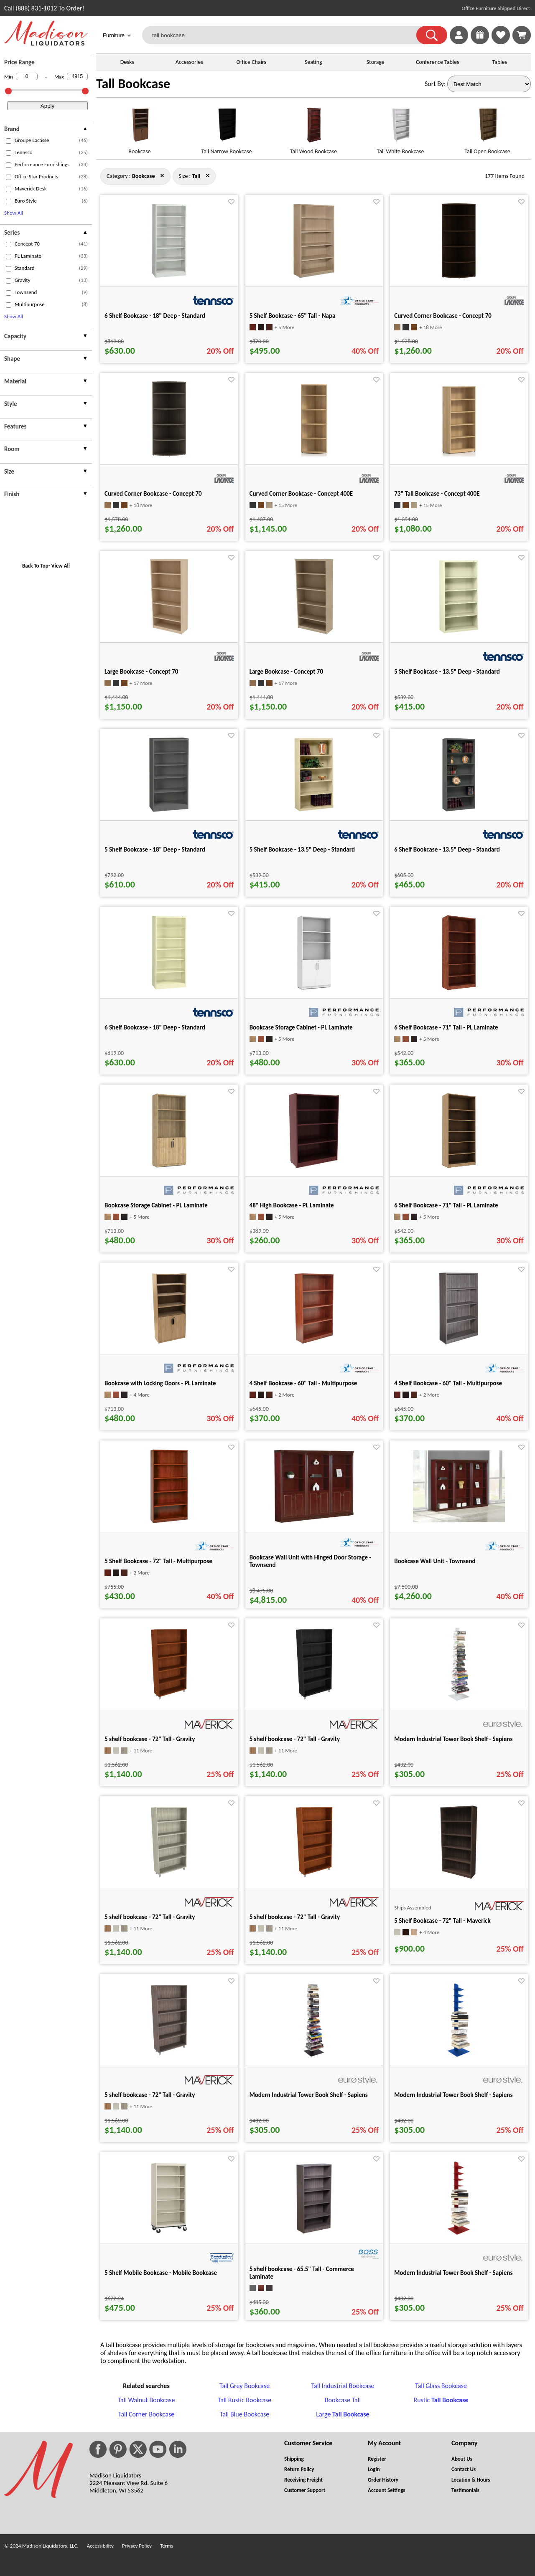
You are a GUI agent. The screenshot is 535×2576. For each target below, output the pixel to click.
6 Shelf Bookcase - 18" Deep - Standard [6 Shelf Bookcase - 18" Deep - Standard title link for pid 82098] (154, 1027)
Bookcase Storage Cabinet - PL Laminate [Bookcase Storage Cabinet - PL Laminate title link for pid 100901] (156, 1205)
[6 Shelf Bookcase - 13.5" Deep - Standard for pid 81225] (458, 810)
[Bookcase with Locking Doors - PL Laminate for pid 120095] (169, 1344)
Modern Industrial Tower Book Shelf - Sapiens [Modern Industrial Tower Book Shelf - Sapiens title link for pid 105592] (453, 2095)
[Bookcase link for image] (139, 128)
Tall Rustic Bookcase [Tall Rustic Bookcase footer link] (245, 2400)
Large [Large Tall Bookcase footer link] (342, 2414)
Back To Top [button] (35, 566)
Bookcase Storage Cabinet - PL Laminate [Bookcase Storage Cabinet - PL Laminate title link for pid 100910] (301, 1027)
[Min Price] (27, 76)
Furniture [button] (117, 36)
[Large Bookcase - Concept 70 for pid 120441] (314, 632)
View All (60, 566)
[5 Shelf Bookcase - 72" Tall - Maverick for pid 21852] (458, 1877)
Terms (166, 2546)
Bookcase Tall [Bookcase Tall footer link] (343, 2400)
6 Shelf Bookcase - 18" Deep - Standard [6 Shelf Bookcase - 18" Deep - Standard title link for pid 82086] (154, 315)
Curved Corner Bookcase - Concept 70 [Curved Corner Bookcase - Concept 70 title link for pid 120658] (443, 315)
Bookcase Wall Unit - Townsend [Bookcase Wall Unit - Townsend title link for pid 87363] (434, 1561)
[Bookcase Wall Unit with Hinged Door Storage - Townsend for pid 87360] (314, 1522)
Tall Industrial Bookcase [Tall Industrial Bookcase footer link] (342, 2386)
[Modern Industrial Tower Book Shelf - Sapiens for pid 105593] (459, 2233)
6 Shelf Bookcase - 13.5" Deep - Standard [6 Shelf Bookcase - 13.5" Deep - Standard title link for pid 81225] (446, 849)
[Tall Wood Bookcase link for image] (313, 128)
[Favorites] (501, 42)
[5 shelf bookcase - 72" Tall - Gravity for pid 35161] (169, 2055)
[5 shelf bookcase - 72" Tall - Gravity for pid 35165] (314, 1700)
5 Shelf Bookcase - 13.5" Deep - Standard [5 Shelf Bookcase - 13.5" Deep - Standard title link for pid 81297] (302, 849)
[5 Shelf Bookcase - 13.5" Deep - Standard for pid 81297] (313, 810)
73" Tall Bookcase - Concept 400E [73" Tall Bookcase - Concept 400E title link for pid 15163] (436, 493)
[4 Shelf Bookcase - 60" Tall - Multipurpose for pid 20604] (314, 1344)
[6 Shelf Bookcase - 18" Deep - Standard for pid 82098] (169, 988)
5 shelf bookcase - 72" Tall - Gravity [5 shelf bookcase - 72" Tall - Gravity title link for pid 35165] (295, 1739)
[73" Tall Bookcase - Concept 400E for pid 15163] (459, 454)
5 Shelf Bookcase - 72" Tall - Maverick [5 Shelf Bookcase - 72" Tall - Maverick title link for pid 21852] (442, 1920)
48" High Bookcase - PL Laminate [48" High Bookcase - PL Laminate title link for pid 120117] (292, 1205)
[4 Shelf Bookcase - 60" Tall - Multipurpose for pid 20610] (459, 1344)
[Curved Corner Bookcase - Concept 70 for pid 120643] (169, 454)
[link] (521, 35)
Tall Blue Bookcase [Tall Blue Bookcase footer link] (245, 2414)
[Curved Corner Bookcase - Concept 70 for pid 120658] (459, 276)
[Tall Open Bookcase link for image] (487, 128)
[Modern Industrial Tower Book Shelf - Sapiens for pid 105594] (459, 1700)
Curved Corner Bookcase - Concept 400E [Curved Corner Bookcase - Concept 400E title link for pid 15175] (301, 493)
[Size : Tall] (196, 176)
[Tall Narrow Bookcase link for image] (226, 128)
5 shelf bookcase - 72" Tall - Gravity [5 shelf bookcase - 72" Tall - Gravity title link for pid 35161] (149, 2095)
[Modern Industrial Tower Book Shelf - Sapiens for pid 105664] (314, 2055)
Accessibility (100, 2546)
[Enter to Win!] (480, 42)
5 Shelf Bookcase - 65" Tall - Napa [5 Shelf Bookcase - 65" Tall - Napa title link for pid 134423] (293, 315)
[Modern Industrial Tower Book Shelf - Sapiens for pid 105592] (459, 2055)
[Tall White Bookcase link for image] (400, 128)
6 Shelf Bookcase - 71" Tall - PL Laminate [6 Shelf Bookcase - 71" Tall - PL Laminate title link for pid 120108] (446, 1027)
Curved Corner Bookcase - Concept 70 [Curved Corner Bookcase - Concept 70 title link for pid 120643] (153, 493)
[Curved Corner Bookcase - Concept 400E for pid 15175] (314, 454)
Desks (127, 62)
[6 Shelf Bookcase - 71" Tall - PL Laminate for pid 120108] (459, 988)
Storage (376, 62)
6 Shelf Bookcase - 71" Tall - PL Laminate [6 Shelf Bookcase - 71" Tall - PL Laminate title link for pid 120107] (446, 1205)
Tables (499, 62)
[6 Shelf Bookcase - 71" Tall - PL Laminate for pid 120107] (459, 1166)
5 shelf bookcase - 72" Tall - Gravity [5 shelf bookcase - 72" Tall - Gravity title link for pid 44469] (295, 1917)
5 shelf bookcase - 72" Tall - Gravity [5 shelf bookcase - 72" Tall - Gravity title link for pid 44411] (149, 1917)
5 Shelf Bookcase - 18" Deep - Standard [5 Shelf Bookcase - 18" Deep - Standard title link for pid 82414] (154, 849)
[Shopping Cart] (521, 35)
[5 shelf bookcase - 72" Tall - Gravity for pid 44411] (169, 1877)
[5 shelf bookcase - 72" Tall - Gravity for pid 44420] (169, 1700)
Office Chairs (251, 62)
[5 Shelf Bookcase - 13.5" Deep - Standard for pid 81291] (458, 632)
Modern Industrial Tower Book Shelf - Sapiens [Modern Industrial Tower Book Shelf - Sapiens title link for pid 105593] (453, 2273)
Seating (313, 62)
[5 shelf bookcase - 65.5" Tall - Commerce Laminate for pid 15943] (313, 2233)
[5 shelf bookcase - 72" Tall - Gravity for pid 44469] (314, 1877)
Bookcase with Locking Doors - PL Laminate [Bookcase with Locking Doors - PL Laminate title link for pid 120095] (160, 1383)
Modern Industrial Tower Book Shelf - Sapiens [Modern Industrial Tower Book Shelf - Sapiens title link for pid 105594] (453, 1739)
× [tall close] (162, 175)
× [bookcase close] (207, 175)
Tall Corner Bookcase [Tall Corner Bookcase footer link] (146, 2414)
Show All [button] (13, 213)
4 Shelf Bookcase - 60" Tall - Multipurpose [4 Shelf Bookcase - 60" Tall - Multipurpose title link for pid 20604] (303, 1383)
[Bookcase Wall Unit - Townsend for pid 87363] (459, 1520)
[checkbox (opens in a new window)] (8, 141)
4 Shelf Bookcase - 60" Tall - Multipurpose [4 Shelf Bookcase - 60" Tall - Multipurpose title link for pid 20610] (448, 1383)
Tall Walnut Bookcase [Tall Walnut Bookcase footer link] (146, 2400)
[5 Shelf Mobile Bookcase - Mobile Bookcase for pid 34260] (169, 2233)
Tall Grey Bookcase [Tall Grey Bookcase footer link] (244, 2386)
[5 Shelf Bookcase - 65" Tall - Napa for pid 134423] (314, 276)
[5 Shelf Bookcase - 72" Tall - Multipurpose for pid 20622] (169, 1522)
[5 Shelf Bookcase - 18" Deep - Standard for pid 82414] (169, 810)
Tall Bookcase (133, 84)
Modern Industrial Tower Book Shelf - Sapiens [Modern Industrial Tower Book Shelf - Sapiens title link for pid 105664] (309, 2095)
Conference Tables (437, 62)
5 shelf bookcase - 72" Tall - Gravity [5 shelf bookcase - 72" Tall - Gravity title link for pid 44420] (149, 1739)
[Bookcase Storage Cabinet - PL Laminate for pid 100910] (314, 988)
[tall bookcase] (284, 35)
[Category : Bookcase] (143, 176)
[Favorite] (231, 202)
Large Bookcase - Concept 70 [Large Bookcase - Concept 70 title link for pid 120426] (141, 671)
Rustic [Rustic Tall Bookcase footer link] (441, 2400)
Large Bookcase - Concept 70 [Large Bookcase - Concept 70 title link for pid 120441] (286, 671)
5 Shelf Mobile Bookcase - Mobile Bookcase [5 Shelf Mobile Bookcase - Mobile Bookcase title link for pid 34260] (160, 2273)
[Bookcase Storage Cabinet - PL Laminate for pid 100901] (169, 1166)
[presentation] (46, 130)
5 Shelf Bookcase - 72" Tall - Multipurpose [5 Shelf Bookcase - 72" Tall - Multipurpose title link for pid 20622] (158, 1561)
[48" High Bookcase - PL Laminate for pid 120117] (314, 1166)
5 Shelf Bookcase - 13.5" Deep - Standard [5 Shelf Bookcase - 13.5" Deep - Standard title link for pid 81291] (446, 671)
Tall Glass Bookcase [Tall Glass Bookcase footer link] (441, 2386)
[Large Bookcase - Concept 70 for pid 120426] (169, 632)
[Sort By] (489, 84)
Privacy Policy (137, 2546)
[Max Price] (77, 76)
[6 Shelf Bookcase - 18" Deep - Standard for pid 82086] (169, 276)
